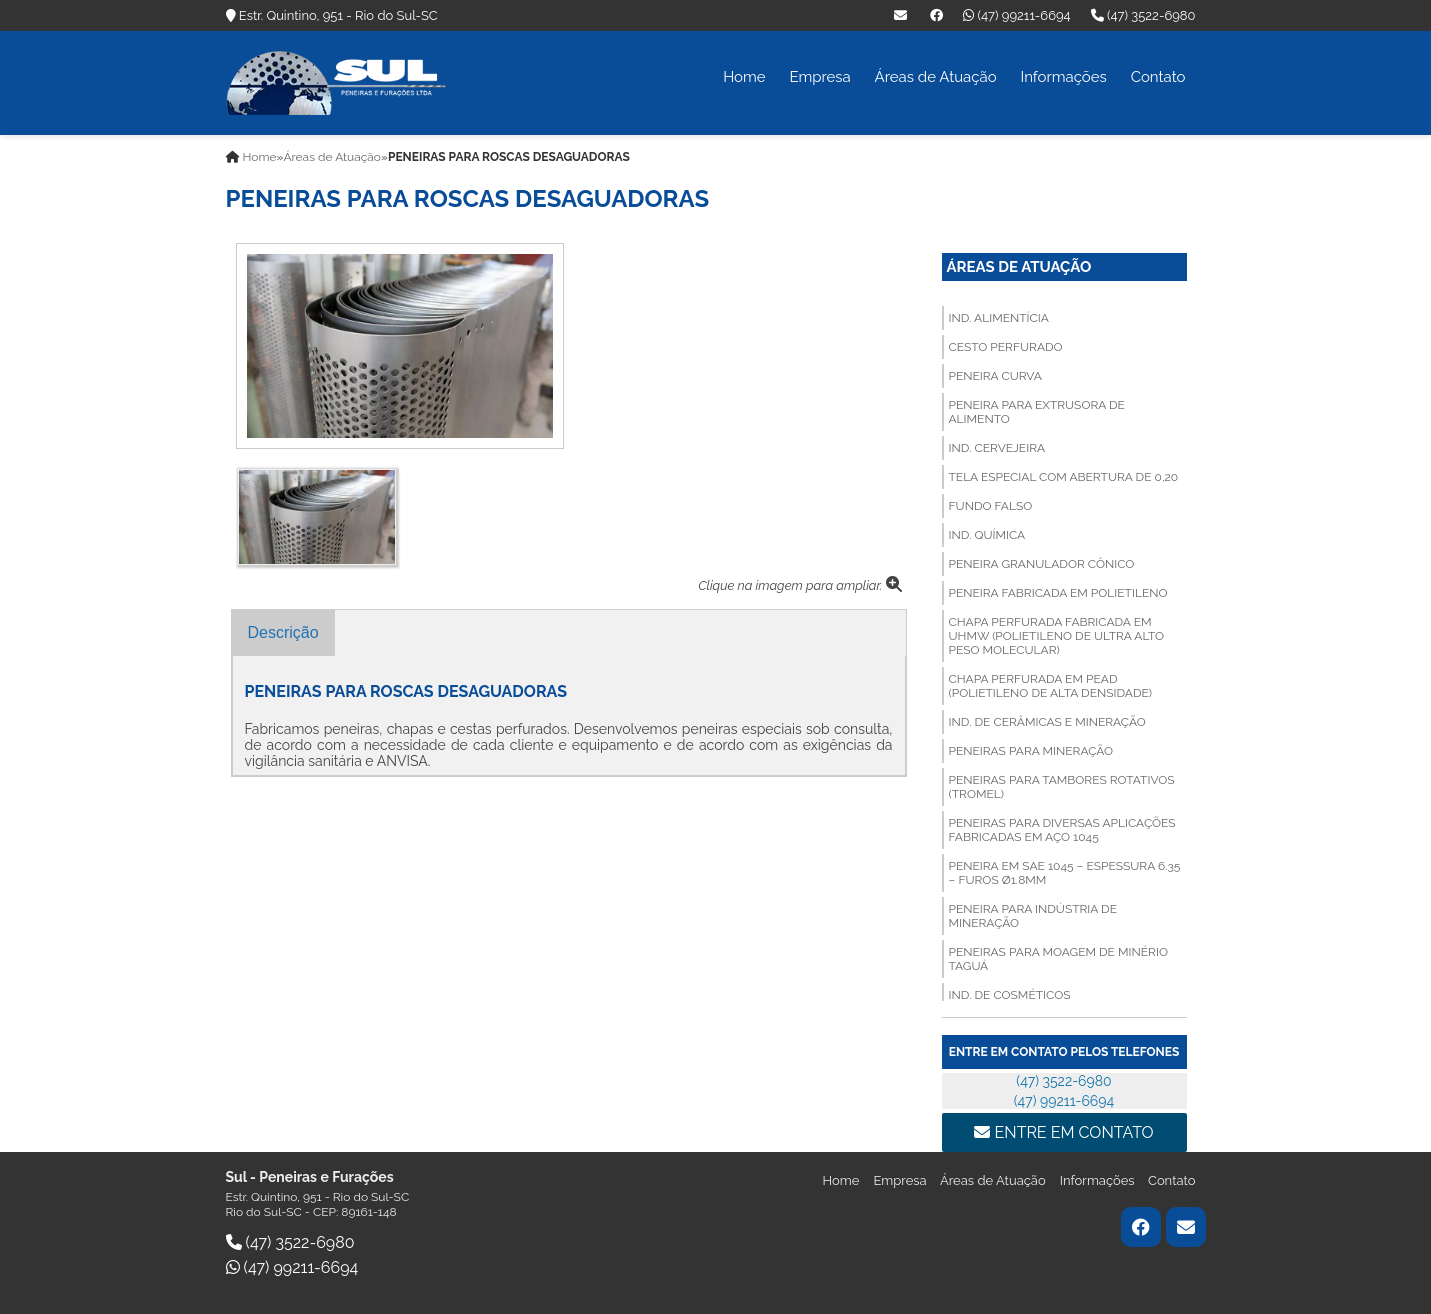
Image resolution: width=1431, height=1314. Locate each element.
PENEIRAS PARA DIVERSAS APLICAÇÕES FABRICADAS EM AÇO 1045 (1062, 830)
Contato (1158, 77)
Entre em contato (1063, 1132)
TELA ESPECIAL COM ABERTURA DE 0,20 (1064, 477)
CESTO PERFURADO (1006, 347)
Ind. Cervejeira (997, 448)
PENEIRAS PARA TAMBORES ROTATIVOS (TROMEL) (1062, 787)
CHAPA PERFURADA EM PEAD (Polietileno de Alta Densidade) (1050, 686)
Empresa (819, 77)
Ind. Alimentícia (999, 318)
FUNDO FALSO (991, 506)
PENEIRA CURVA (995, 376)
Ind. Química (987, 535)
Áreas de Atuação (936, 77)
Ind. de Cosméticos (1010, 995)
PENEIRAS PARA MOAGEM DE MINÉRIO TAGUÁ (1058, 959)
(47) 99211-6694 (1016, 15)
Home (744, 77)
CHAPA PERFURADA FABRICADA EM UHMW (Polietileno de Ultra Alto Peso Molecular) (1057, 636)
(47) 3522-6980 (1143, 15)
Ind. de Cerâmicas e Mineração (1047, 722)
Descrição (283, 632)
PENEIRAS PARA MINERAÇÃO (1031, 751)
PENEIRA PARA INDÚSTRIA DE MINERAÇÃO (1033, 916)
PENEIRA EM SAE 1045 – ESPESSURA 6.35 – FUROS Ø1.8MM (1065, 873)
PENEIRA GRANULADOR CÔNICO (1042, 564)
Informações (1063, 77)
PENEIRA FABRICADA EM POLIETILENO (1058, 593)
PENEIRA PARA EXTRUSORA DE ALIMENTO (1037, 412)
